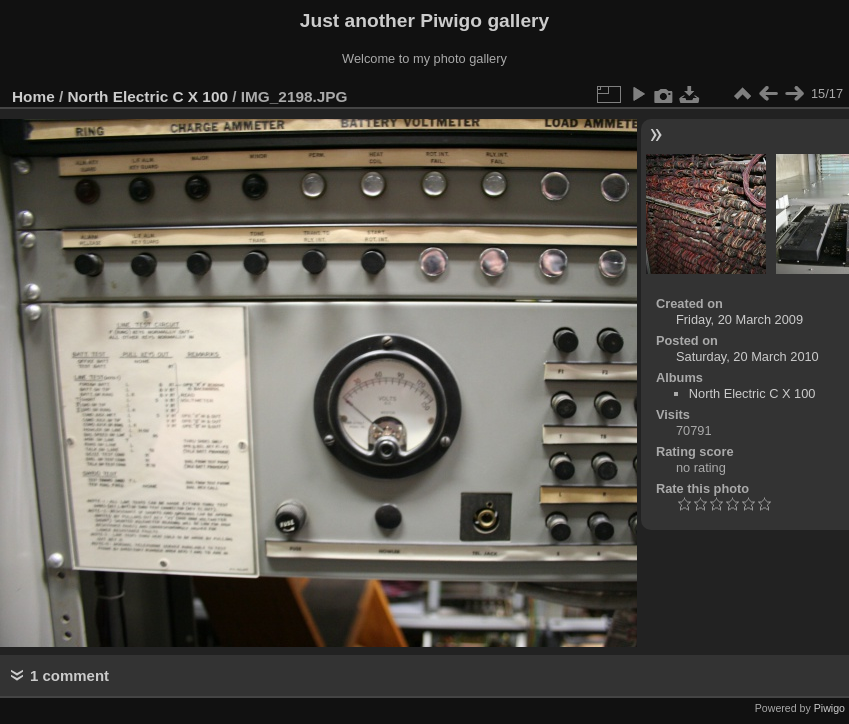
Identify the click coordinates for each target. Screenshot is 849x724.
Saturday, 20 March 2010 (747, 356)
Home (33, 96)
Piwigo (829, 708)
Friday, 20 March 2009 (739, 319)
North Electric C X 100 (148, 96)
